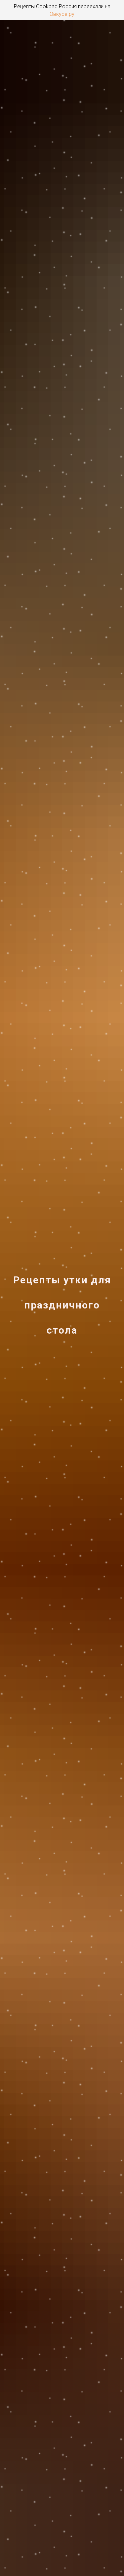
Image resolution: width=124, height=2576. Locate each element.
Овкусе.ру (62, 14)
